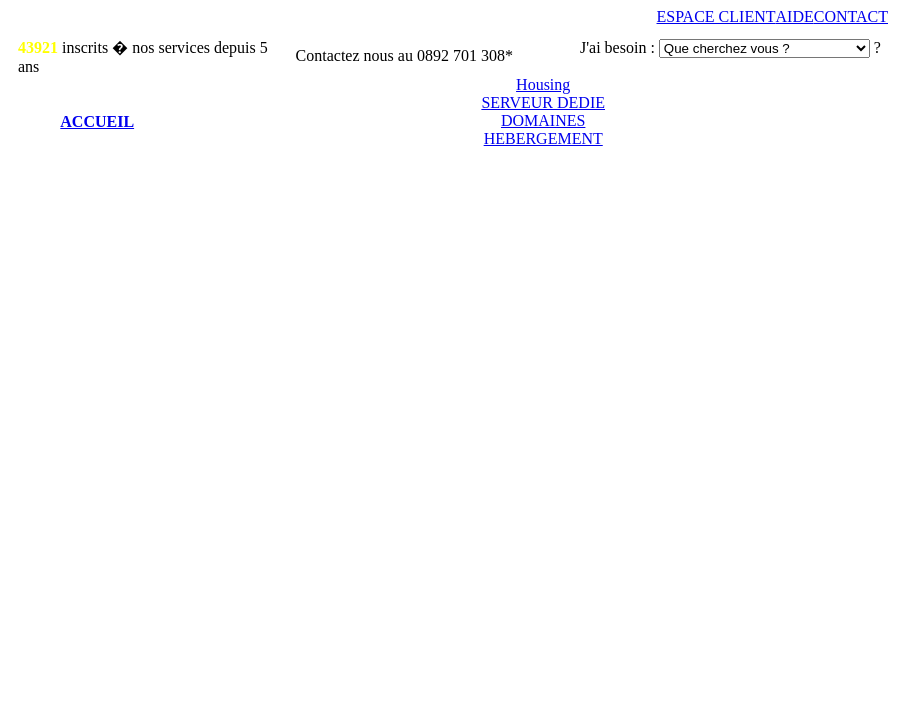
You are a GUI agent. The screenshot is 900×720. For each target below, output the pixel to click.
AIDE (795, 16)
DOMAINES (543, 120)
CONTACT (851, 16)
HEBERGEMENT (543, 138)
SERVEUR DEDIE (543, 102)
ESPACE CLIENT (716, 16)
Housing (543, 84)
